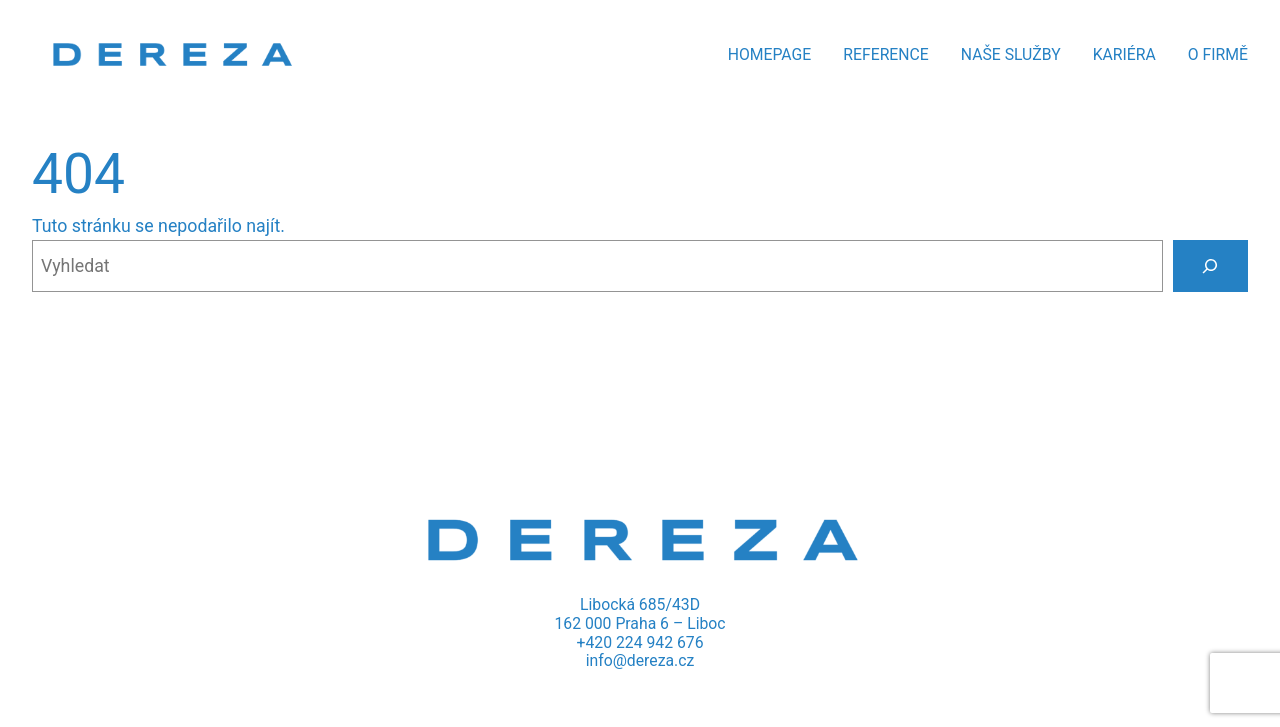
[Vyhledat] (1210, 266)
